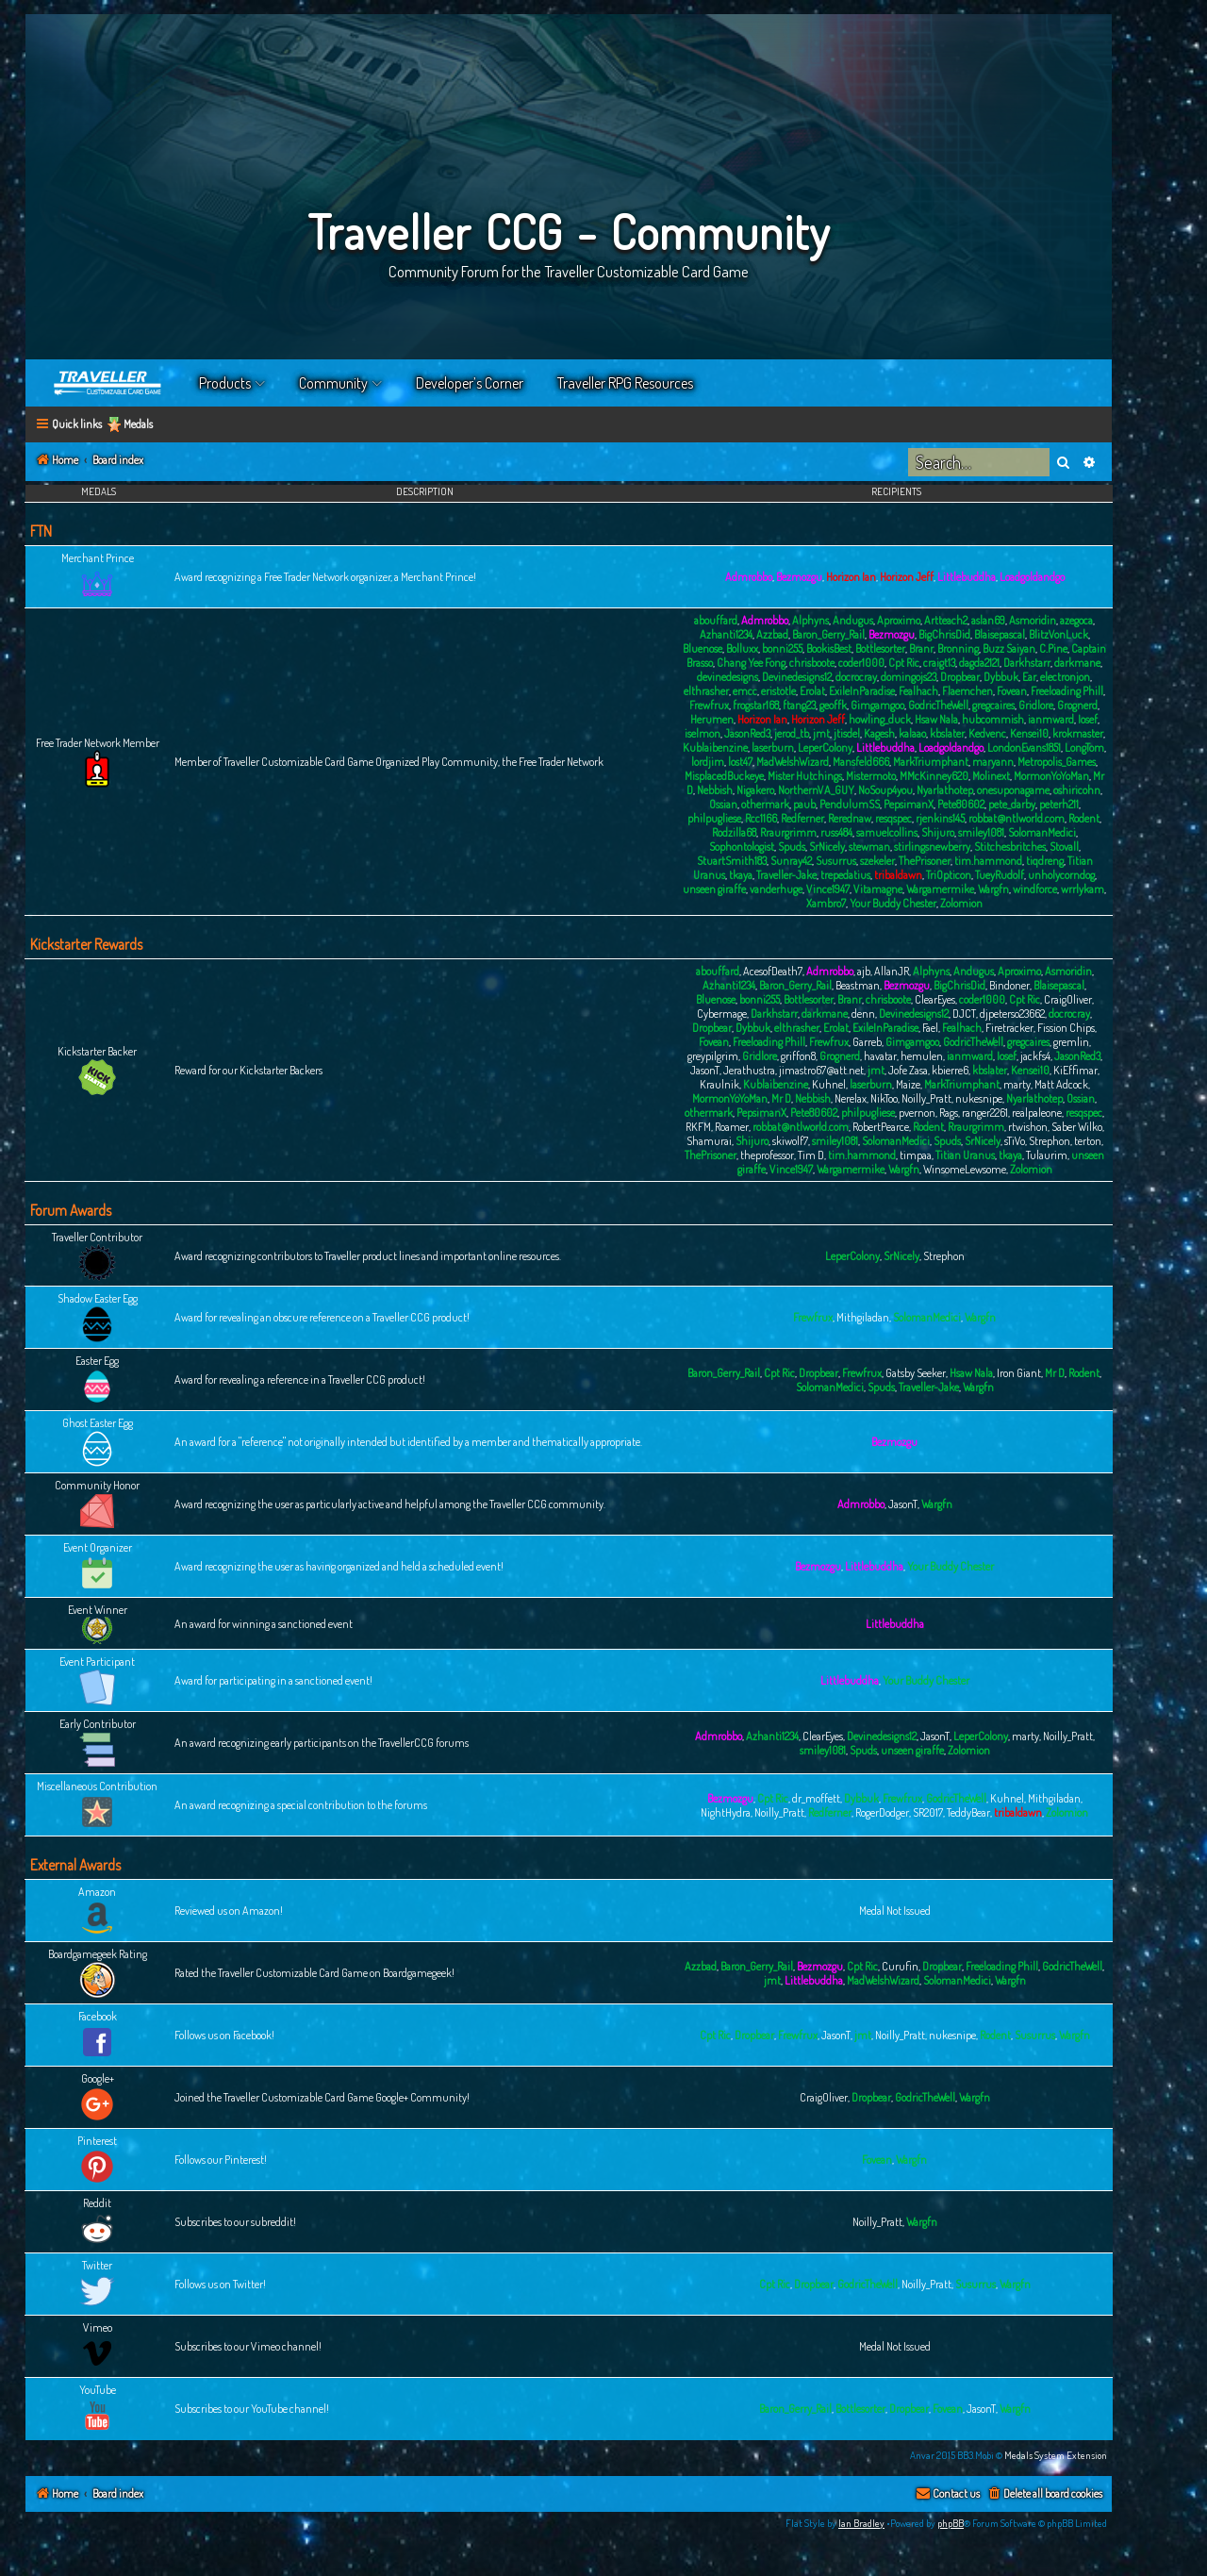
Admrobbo (748, 577)
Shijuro (937, 832)
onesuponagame (1013, 790)
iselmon (702, 733)
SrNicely (827, 846)
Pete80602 (960, 804)
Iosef (1088, 719)
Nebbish (715, 790)
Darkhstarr (1026, 663)
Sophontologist (741, 846)
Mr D (781, 1098)
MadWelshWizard (792, 762)
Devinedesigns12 (797, 677)
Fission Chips (1066, 1028)
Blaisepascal (999, 634)
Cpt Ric (903, 663)
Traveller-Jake (786, 875)
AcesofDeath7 (772, 971)
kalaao (912, 733)
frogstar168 (756, 705)
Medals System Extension (1055, 2455)
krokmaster (1077, 733)
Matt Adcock (1061, 1084)
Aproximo (898, 620)
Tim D (811, 1155)
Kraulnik (719, 1084)
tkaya (740, 875)
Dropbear (960, 677)
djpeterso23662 (1012, 1013)
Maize (908, 1084)
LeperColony (825, 747)
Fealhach (918, 691)
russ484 (836, 832)
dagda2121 (979, 663)
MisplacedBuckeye (724, 776)
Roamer (732, 1127)
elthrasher (706, 691)
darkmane (1077, 663)
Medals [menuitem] (138, 424)
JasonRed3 (747, 733)
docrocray (856, 677)
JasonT (704, 1070)
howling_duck (880, 719)
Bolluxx (742, 648)
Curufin (900, 1966)
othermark (765, 804)
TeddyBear (968, 1812)
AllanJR (891, 971)
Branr (921, 648)
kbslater (947, 733)
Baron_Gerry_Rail (828, 634)
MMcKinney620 (934, 776)
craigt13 (939, 663)
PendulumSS (849, 804)
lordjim (707, 762)
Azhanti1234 (726, 634)
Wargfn (993, 889)
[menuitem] (1044, 2494)
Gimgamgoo (877, 705)
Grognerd (1077, 705)
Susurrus (836, 861)
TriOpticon (948, 875)
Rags (948, 1112)
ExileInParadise (862, 691)
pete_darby (1011, 804)
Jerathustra (749, 1070)
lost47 (740, 762)
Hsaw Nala (936, 719)
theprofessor (767, 1155)
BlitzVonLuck (1058, 634)
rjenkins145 (940, 818)
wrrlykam (1082, 889)
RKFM (698, 1127)
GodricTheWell (938, 705)
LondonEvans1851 (1024, 747)
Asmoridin (1032, 620)
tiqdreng (1045, 861)
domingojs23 (908, 677)
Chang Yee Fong (751, 663)
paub (804, 804)
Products (225, 383)
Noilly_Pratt (926, 1098)
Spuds (791, 846)
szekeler (877, 861)
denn (863, 1013)
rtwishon (1028, 1127)
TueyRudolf (999, 875)
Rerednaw (849, 818)
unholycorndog (1061, 875)
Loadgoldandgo (1032, 577)
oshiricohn (1076, 790)
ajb (863, 971)
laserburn (773, 747)
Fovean (1012, 691)
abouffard (715, 620)
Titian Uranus (965, 1155)
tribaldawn (898, 875)
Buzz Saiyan (1009, 648)
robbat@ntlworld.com (1016, 818)
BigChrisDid (944, 634)
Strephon (1049, 1141)
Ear (1029, 677)
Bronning (958, 648)
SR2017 (928, 1812)
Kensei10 (1029, 733)
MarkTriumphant (930, 762)
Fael (930, 1028)
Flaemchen (967, 691)
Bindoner (1009, 985)
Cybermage (722, 1013)
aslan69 (988, 620)
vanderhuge (776, 889)
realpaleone (1037, 1112)
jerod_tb (791, 733)
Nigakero (755, 790)
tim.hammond (988, 861)
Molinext (991, 776)
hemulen (922, 1056)
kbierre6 (950, 1070)
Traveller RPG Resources (625, 383)
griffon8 (798, 1056)
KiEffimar (1075, 1070)
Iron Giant (1019, 1373)
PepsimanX (909, 804)
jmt (821, 733)
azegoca (1076, 620)
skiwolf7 (790, 1141)
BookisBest (829, 648)
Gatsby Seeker (915, 1373)
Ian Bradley (861, 2523)
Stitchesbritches (1010, 846)
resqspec (893, 818)
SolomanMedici (1042, 832)
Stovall (1064, 846)
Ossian (723, 804)
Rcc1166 (761, 818)
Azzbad (772, 634)
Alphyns (810, 620)
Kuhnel (829, 1084)
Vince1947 (828, 889)
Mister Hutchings (805, 776)
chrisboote (812, 663)
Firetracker (1009, 1028)
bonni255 (782, 648)
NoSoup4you (885, 790)
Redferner (802, 818)
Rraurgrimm (788, 832)
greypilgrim (712, 1056)
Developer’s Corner (469, 383)
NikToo (884, 1098)
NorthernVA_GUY (816, 790)
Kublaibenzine (715, 747)
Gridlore (1035, 705)
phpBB (950, 2523)
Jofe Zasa (908, 1070)
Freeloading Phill (1067, 691)
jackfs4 (1035, 1056)
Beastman (857, 985)
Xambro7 (826, 903)
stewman (869, 846)
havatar (880, 1056)
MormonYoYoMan (1051, 776)
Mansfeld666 (861, 762)
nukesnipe (978, 1098)
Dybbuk (1001, 677)
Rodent (1084, 818)
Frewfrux (709, 705)
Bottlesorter (880, 648)
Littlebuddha (966, 577)
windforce (1035, 889)
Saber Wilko (1076, 1127)
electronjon (1065, 677)
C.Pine (1053, 648)
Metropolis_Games (1056, 762)
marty (1017, 1084)
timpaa (916, 1155)
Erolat (812, 691)
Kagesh (879, 733)
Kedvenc (987, 733)
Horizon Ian (851, 577)
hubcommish (993, 719)
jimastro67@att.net (821, 1070)
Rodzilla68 (734, 832)
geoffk (833, 705)
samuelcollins (887, 832)
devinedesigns (727, 677)
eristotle (778, 691)
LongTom (1084, 747)
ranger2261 (985, 1112)
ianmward (1051, 719)
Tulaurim (1046, 1155)
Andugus (853, 620)
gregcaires (993, 705)
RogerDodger (882, 1812)
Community (333, 383)
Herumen (712, 719)
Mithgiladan (862, 1317)
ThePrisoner (925, 861)
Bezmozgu (799, 577)
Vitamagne (877, 889)
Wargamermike (940, 889)
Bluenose (702, 648)
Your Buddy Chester (893, 903)
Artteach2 (945, 620)
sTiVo (1014, 1141)
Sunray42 (791, 861)
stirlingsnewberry (932, 846)
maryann (993, 762)
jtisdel (847, 733)
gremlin (1071, 1042)
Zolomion (961, 903)
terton (1087, 1141)
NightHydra (726, 1812)
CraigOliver (1068, 999)
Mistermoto (871, 776)
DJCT (964, 1013)
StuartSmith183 (732, 861)
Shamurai (709, 1141)
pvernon (917, 1112)
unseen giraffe (714, 889)
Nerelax (851, 1098)
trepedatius (845, 875)
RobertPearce (880, 1127)
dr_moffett (816, 1798)
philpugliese (714, 818)
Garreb (867, 1042)
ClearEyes (935, 999)
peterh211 (1059, 804)
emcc (745, 691)
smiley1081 (981, 832)
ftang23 (799, 705)
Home (108, 383)
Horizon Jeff (907, 577)
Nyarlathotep (945, 790)
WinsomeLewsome (964, 1169)
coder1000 (861, 663)
